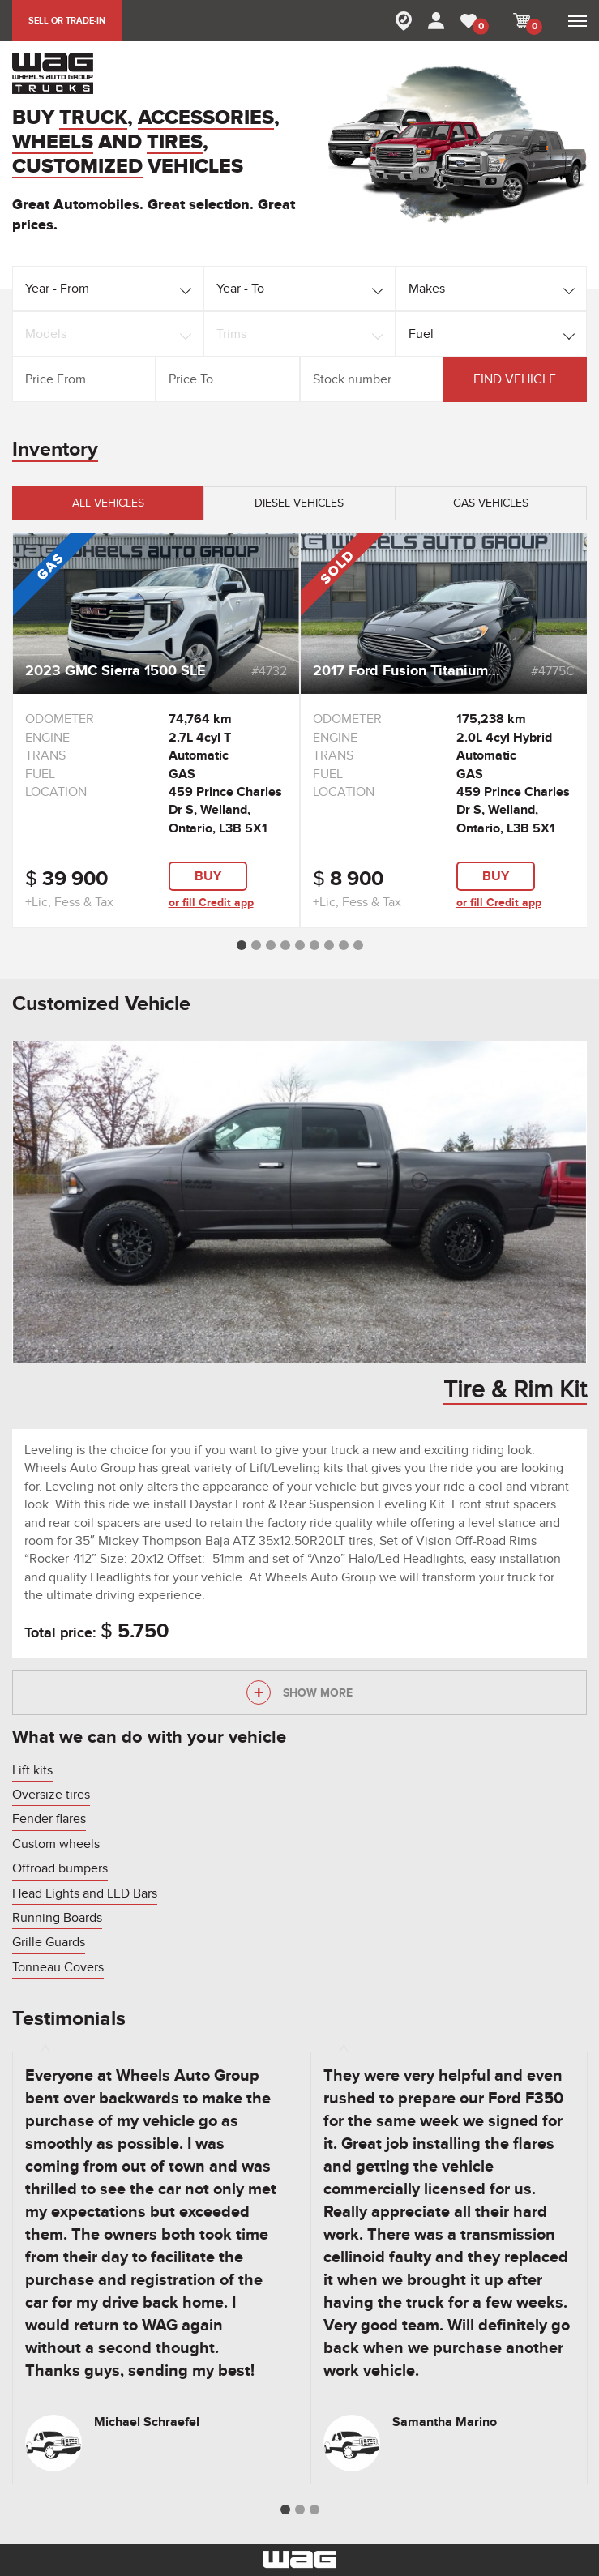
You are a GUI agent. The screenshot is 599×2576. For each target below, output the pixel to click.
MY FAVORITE (479, 26)
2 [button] (256, 945)
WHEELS (52, 143)
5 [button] (300, 945)
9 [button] (358, 945)
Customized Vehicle (101, 1004)
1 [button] (241, 945)
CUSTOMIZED (77, 167)
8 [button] (344, 945)
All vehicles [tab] (108, 503)
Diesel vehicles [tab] (299, 503)
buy (208, 876)
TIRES (175, 143)
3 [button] (271, 945)
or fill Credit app (211, 902)
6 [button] (314, 945)
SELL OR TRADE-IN (66, 20)
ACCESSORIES (206, 119)
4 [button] (285, 945)
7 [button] (329, 945)
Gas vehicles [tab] (490, 503)
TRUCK (93, 119)
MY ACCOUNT (436, 20)
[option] (156, 730)
